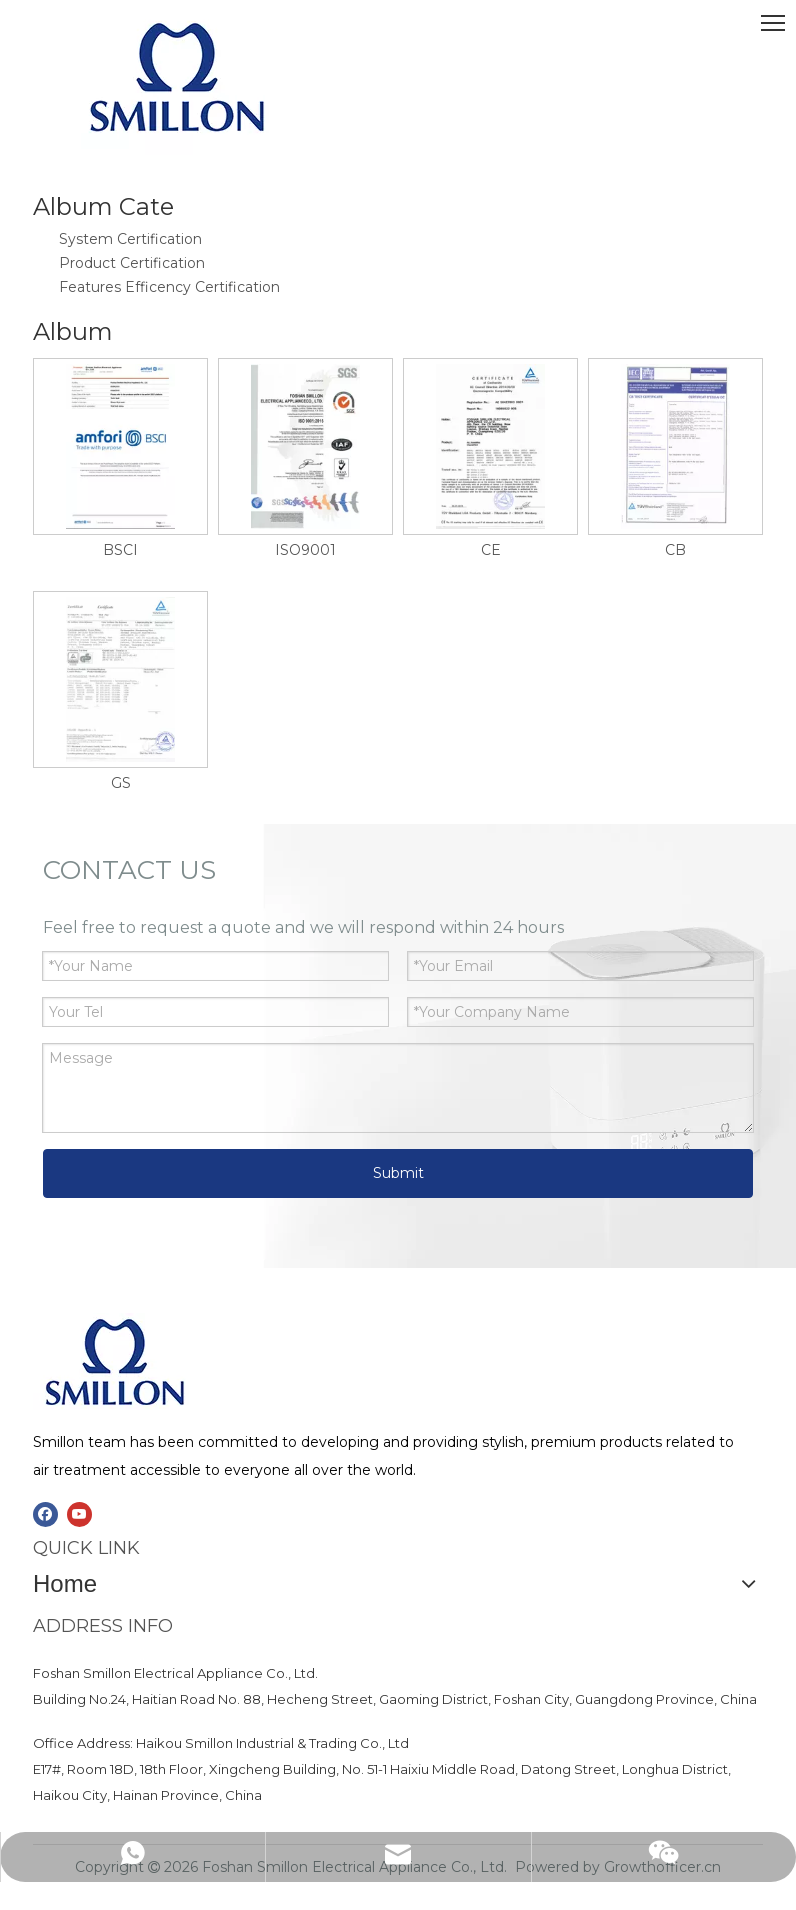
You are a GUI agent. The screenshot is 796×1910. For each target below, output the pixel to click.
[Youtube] (79, 1514)
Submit (398, 1173)
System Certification (130, 239)
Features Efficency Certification (169, 287)
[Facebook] (45, 1514)
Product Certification (132, 263)
